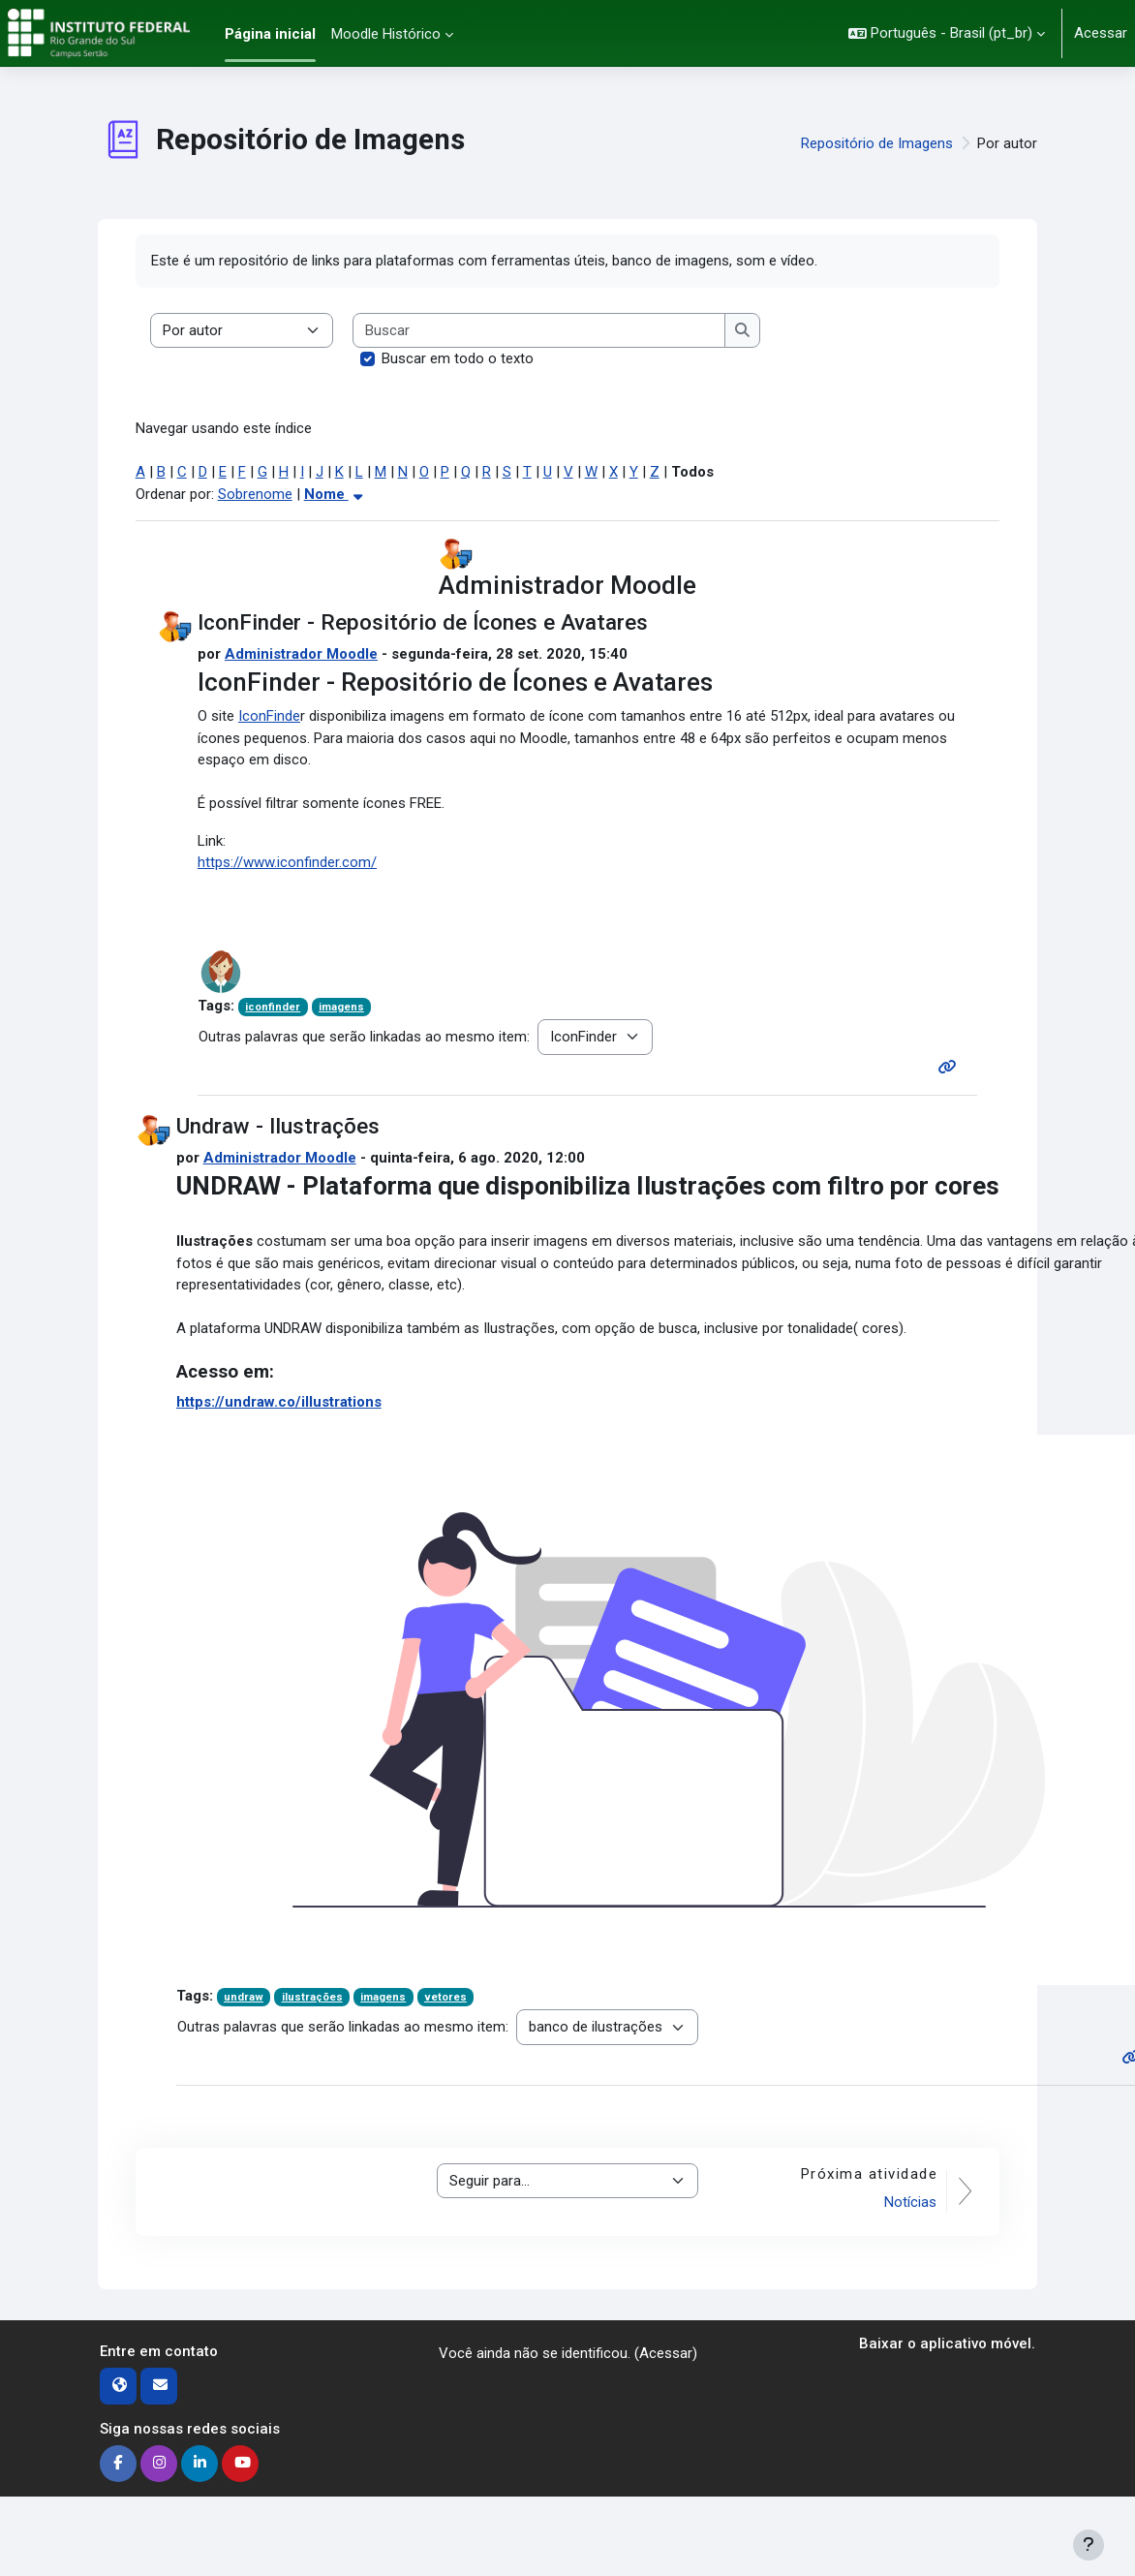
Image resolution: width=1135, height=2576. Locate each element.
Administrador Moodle (301, 654)
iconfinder (272, 1007)
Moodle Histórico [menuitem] (386, 34)
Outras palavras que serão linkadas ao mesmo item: (364, 1036)
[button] (947, 33)
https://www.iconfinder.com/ (287, 862)
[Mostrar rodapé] (1088, 2544)
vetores (445, 1997)
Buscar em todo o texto (458, 358)
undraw (243, 1997)
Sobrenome (255, 494)
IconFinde (269, 716)
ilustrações (312, 1997)
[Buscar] (540, 331)
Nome (335, 494)
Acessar (1100, 33)
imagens (341, 1007)
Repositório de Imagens (877, 143)
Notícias (910, 2202)
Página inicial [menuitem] (270, 34)
